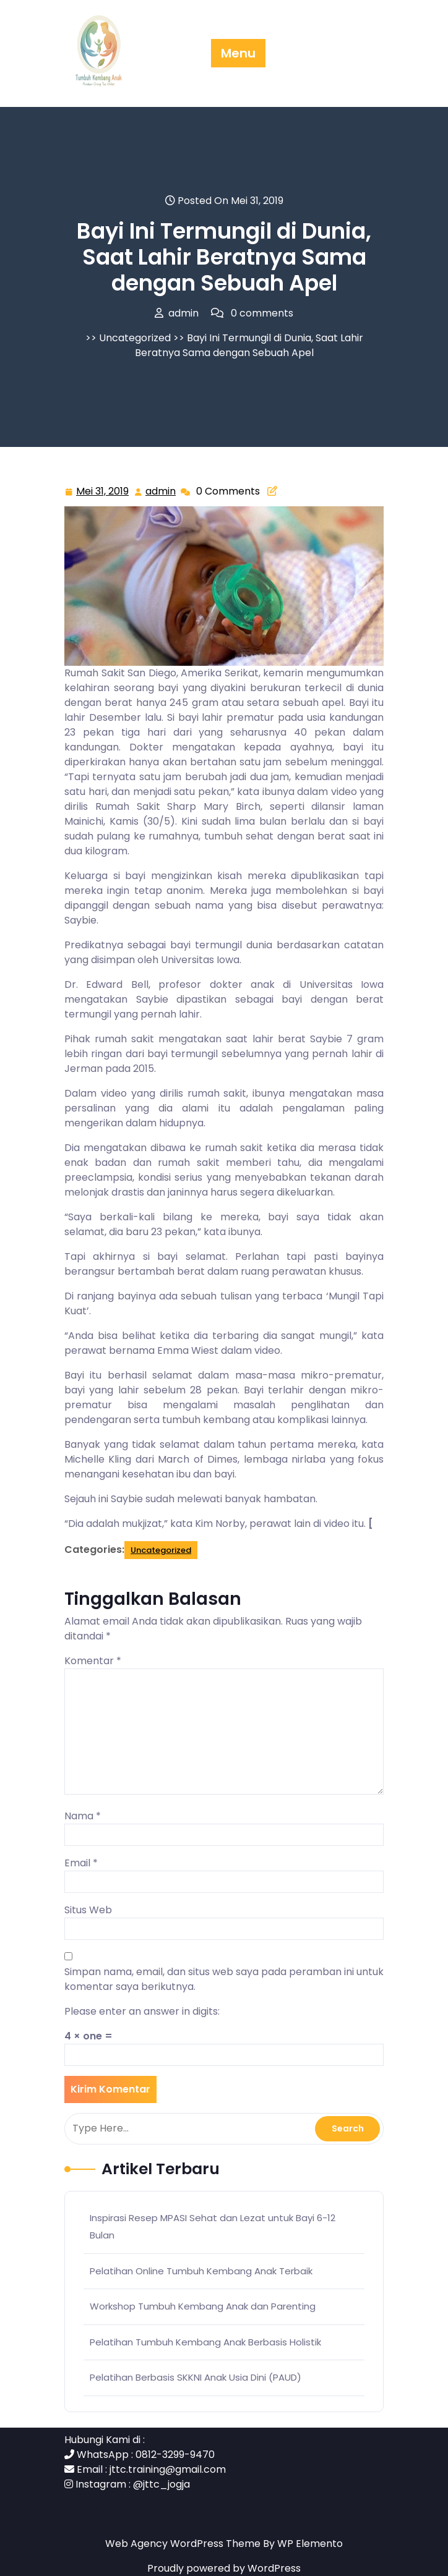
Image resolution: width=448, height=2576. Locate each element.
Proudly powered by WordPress (224, 2568)
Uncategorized (135, 338)
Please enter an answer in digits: (142, 2011)
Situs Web (88, 1910)
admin (161, 491)
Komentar (92, 1661)
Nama (82, 1816)
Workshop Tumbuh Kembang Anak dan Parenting (203, 2306)
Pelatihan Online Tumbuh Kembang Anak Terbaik (201, 2270)
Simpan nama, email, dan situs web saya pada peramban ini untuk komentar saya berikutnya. (224, 1979)
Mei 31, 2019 (103, 491)
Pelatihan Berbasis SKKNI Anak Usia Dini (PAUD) (195, 2377)
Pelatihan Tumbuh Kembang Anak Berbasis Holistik (205, 2342)
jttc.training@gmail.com (168, 2469)
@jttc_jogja (161, 2484)
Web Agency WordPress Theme (184, 2543)
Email (81, 1863)
